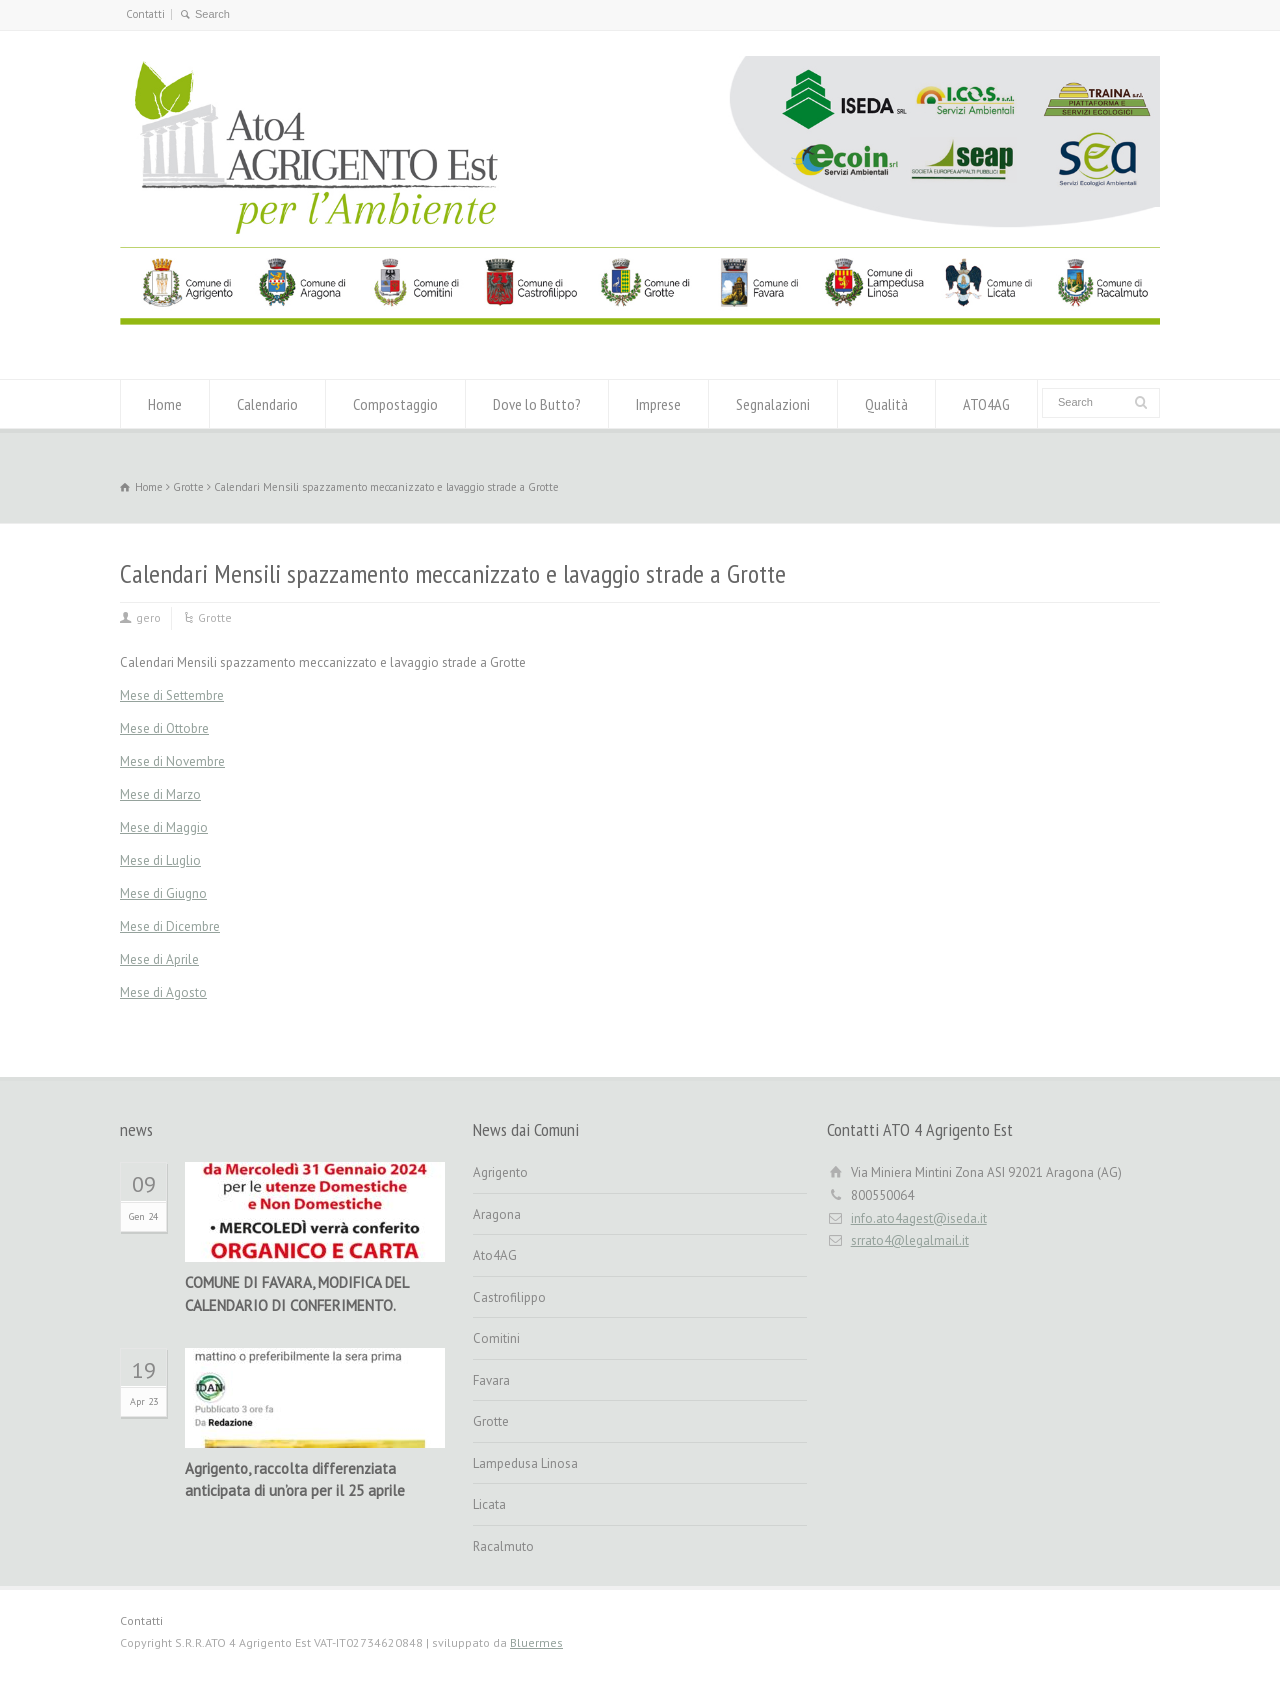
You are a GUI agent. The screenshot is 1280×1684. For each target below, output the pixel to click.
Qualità (886, 404)
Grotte (215, 617)
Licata (489, 1504)
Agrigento (500, 1172)
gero (148, 617)
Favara (491, 1380)
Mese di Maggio (164, 827)
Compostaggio (395, 404)
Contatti (145, 14)
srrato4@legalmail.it (910, 1240)
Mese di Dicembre (170, 926)
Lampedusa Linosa (525, 1463)
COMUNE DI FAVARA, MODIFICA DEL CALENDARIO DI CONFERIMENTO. (296, 1294)
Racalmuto (503, 1546)
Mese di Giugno (163, 893)
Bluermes (536, 1642)
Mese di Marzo (160, 794)
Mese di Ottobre (164, 728)
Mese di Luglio (160, 860)
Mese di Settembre (172, 695)
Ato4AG (495, 1255)
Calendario (267, 404)
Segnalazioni (773, 404)
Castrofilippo (509, 1297)
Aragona (497, 1214)
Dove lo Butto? (537, 404)
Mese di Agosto (163, 992)
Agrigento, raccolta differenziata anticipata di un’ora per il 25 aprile (295, 1480)
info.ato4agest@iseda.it (919, 1218)
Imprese (658, 404)
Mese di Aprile (159, 959)
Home (165, 404)
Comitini (496, 1338)
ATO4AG (986, 404)
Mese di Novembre (172, 761)
